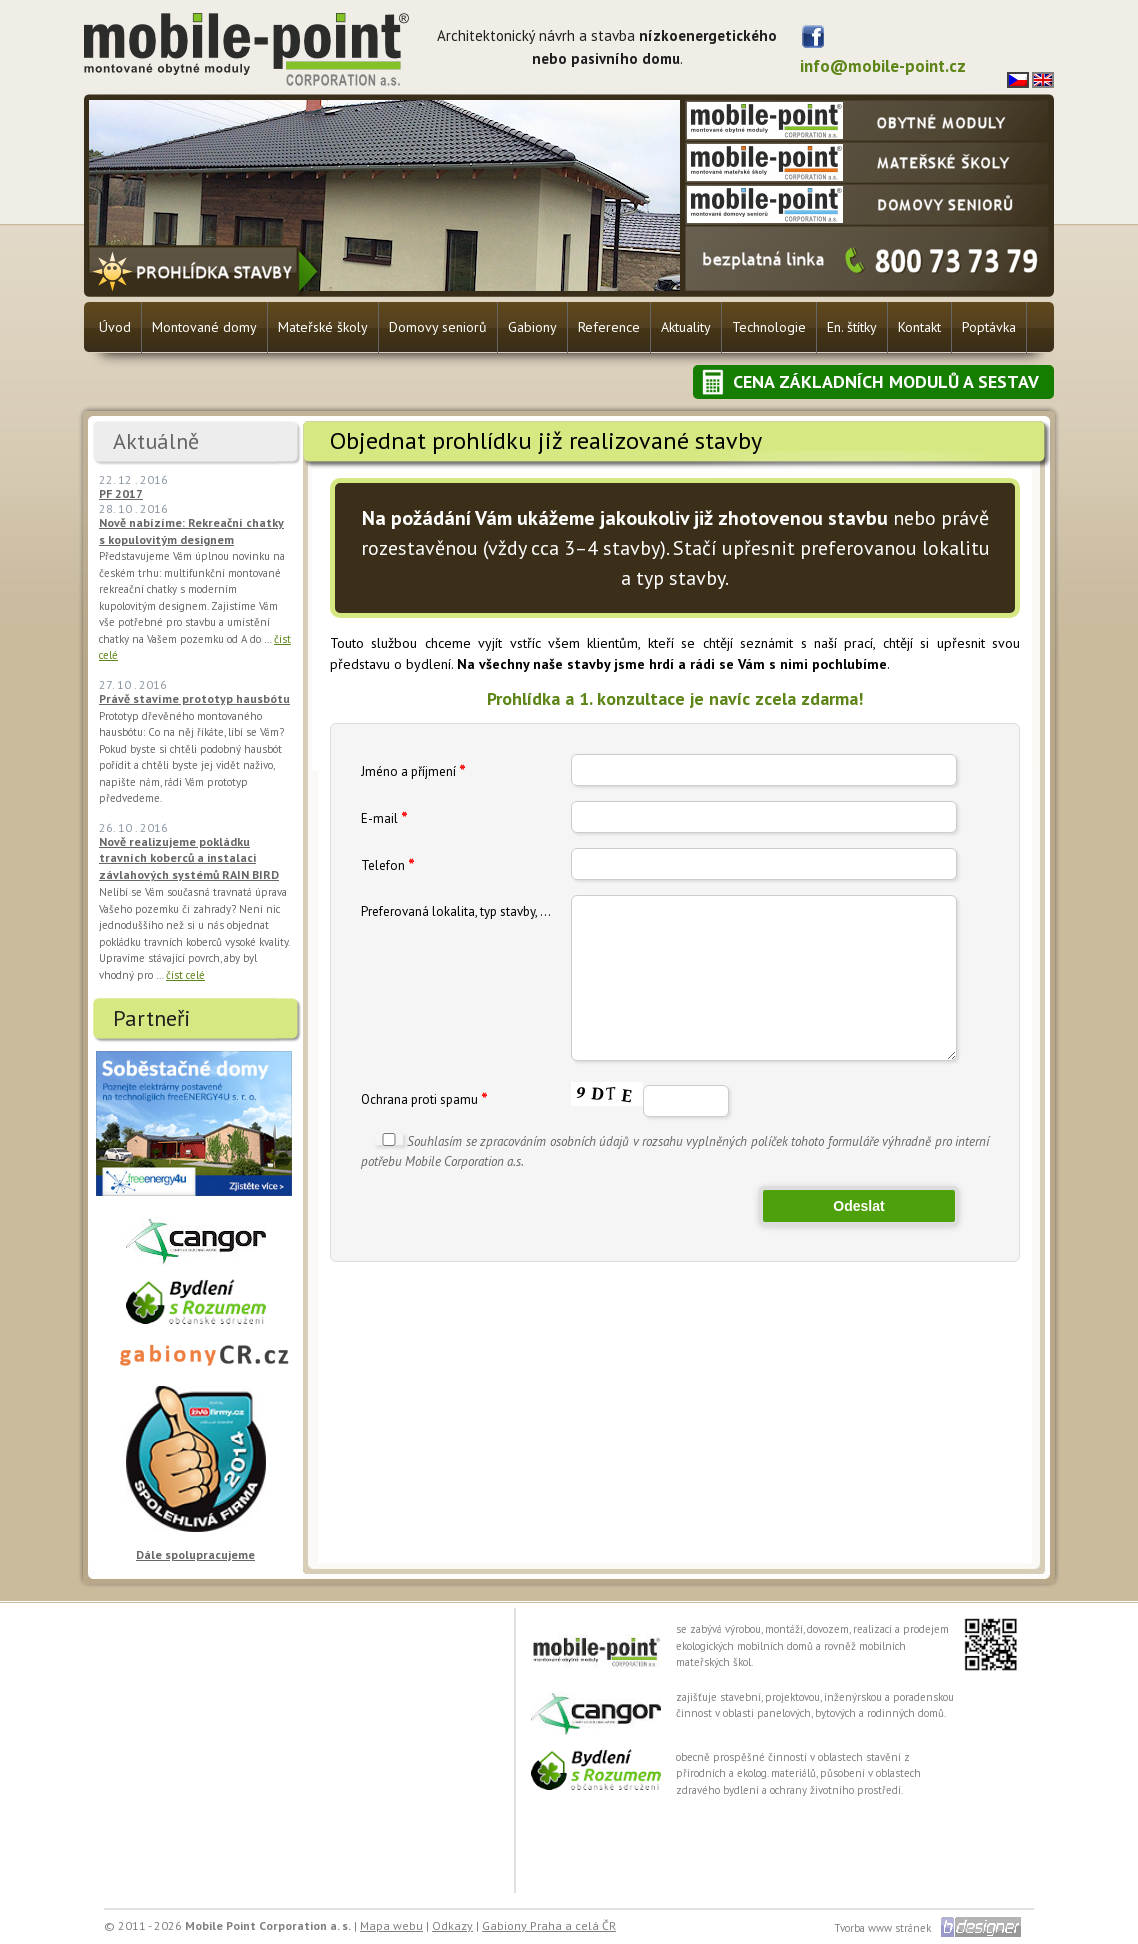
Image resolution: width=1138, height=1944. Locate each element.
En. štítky (852, 327)
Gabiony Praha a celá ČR (549, 1925)
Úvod (115, 327)
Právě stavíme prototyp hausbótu (194, 698)
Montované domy (204, 327)
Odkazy (452, 1925)
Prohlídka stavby (206, 270)
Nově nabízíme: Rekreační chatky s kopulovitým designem (191, 531)
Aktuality (686, 327)
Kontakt (919, 327)
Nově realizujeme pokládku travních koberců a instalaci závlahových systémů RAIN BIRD (189, 858)
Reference (609, 327)
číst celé (185, 975)
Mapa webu (391, 1925)
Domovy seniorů (438, 327)
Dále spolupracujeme (195, 1554)
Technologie (769, 327)
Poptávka (989, 327)
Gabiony (532, 327)
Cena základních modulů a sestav (886, 381)
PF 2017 (121, 493)
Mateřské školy (323, 327)
